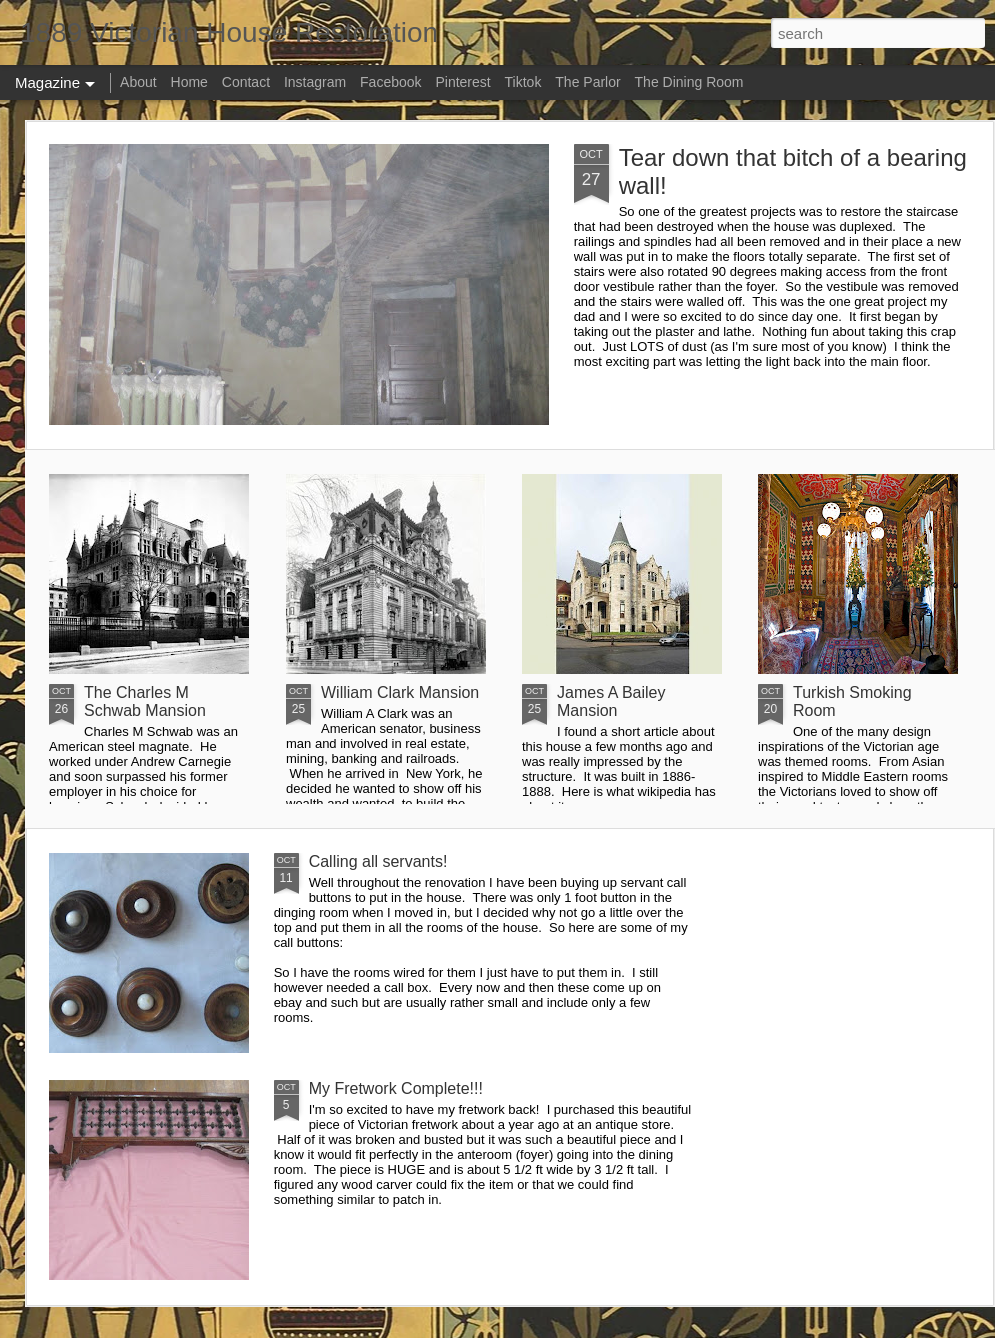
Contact (246, 82)
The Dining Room (689, 82)
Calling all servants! (378, 861)
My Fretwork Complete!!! (396, 1088)
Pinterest (462, 82)
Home (189, 82)
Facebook (390, 82)
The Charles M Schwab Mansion (145, 701)
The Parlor (587, 82)
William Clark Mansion (400, 692)
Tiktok (523, 82)
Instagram (315, 82)
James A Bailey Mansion (611, 701)
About (138, 82)
